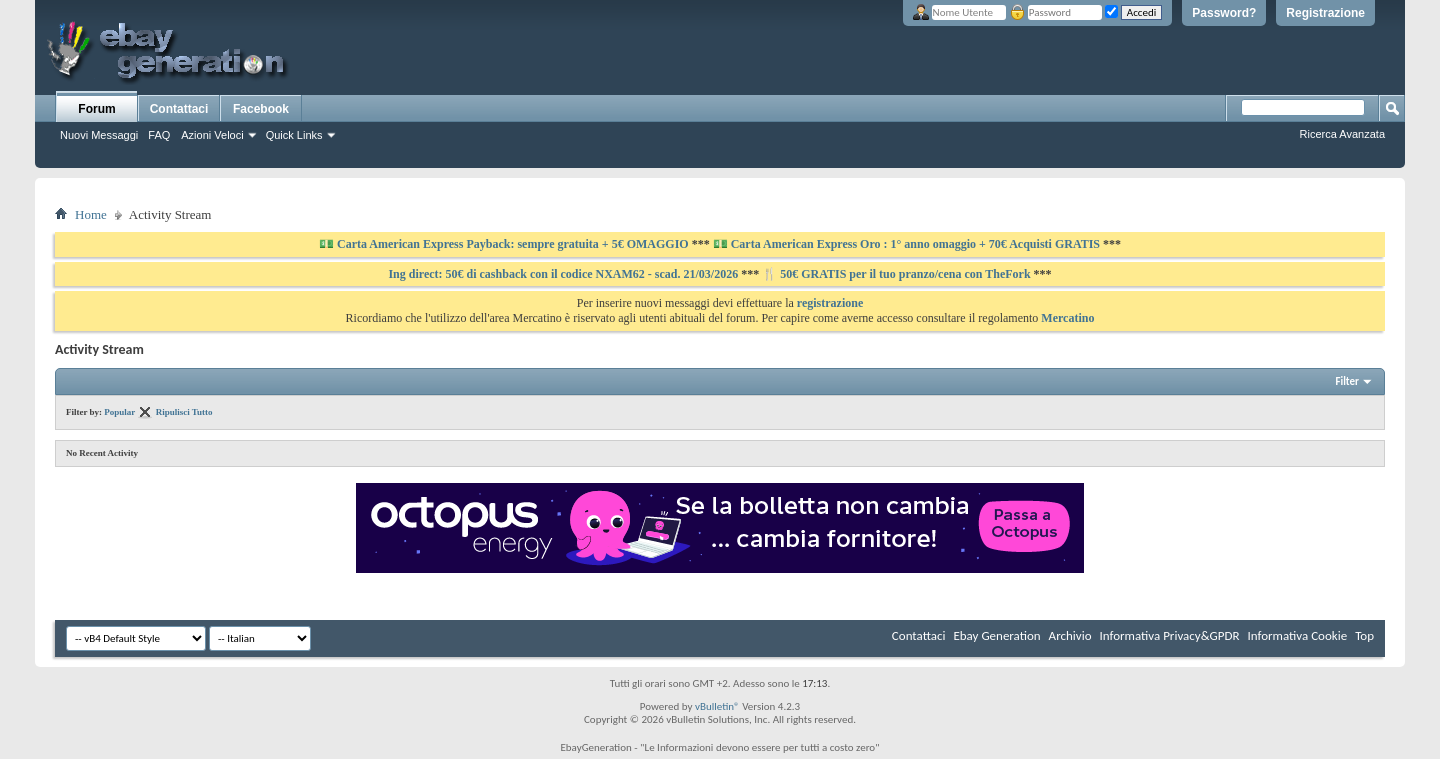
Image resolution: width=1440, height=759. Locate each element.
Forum (96, 109)
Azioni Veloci (212, 135)
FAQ (159, 135)
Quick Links (294, 135)
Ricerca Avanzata (1342, 134)
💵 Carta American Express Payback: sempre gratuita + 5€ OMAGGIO (505, 244)
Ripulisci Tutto (184, 412)
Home (91, 214)
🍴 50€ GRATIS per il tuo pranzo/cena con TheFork (897, 274)
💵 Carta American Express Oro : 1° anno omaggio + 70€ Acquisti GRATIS (906, 244)
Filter (1347, 381)
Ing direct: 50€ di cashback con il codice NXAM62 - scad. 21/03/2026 (564, 274)
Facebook (261, 109)
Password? (1224, 13)
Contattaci (179, 109)
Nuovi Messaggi (99, 135)
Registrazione (1325, 13)
